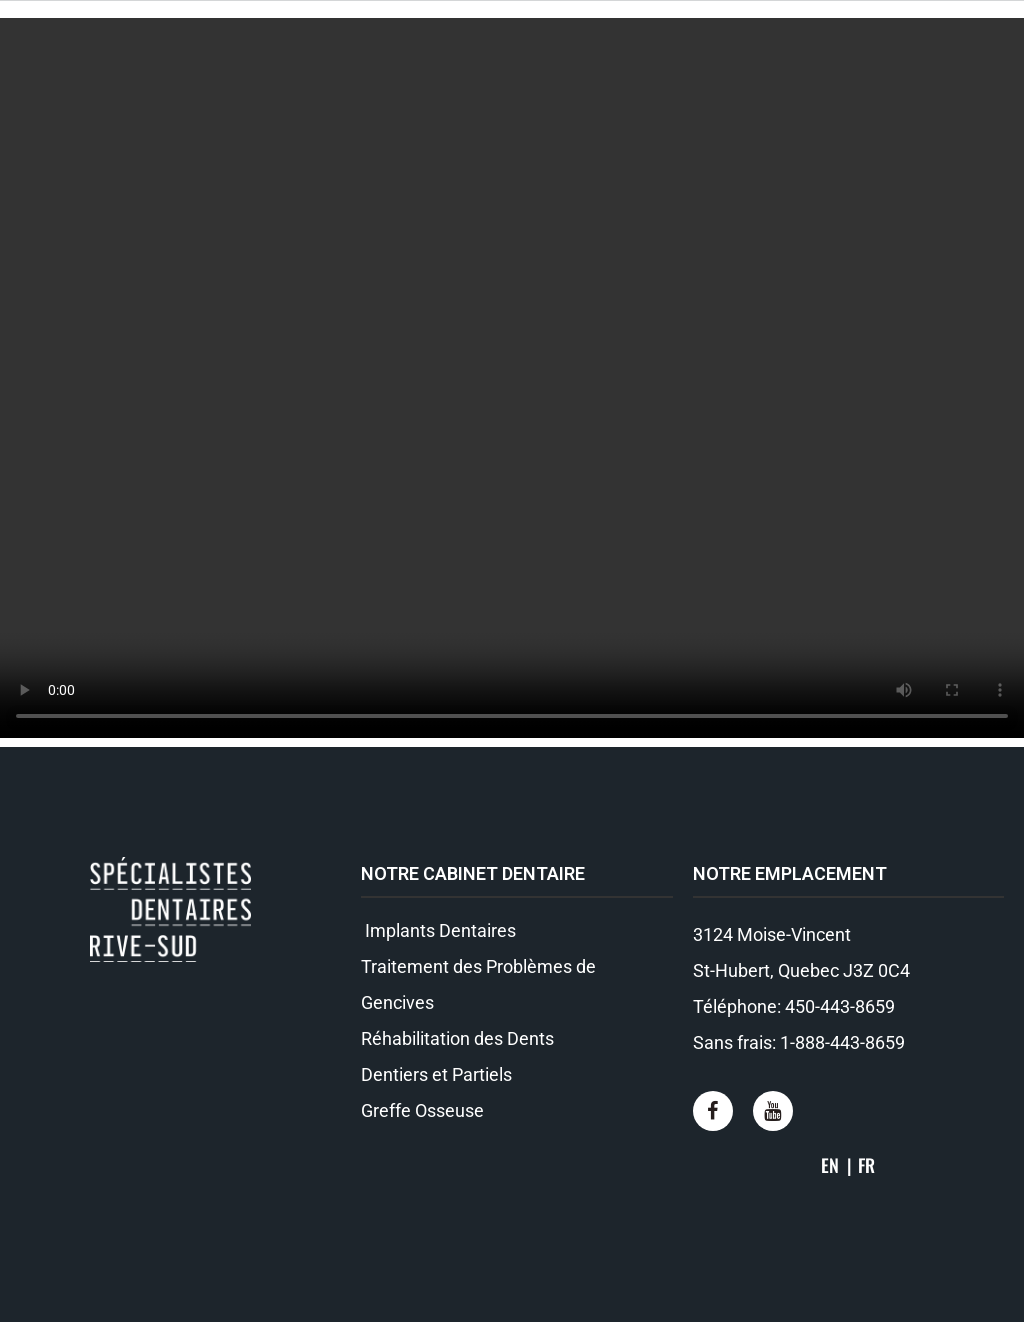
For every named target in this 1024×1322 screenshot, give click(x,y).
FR (866, 1165)
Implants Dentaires (438, 930)
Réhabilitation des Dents (457, 1038)
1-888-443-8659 (842, 1042)
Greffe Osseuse (422, 1110)
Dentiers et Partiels (436, 1074)
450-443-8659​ (840, 1006)
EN (830, 1165)
